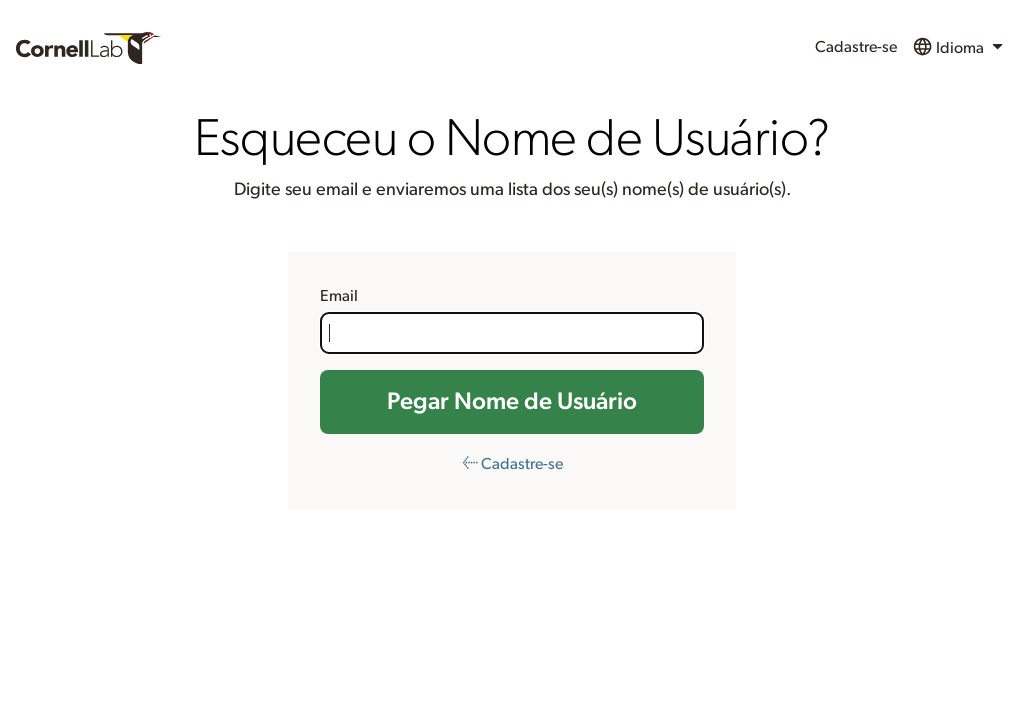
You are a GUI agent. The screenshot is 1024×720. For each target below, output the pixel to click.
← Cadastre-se (512, 464)
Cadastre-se (856, 47)
